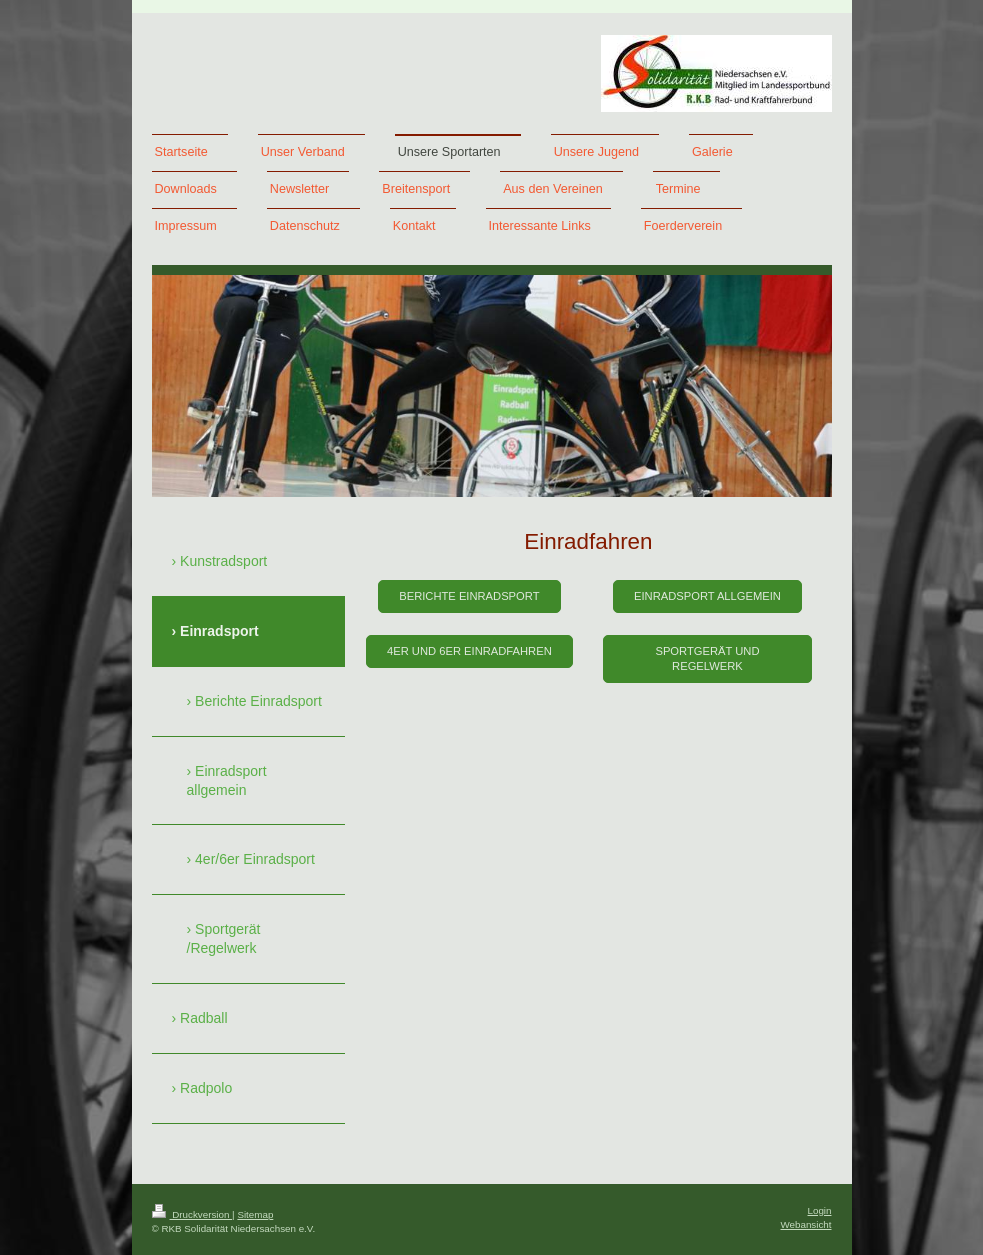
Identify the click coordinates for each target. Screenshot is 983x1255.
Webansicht (805, 1224)
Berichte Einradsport (469, 596)
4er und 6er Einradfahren (469, 651)
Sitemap (255, 1214)
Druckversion (192, 1214)
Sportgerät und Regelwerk (707, 658)
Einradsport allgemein (707, 596)
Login (820, 1210)
